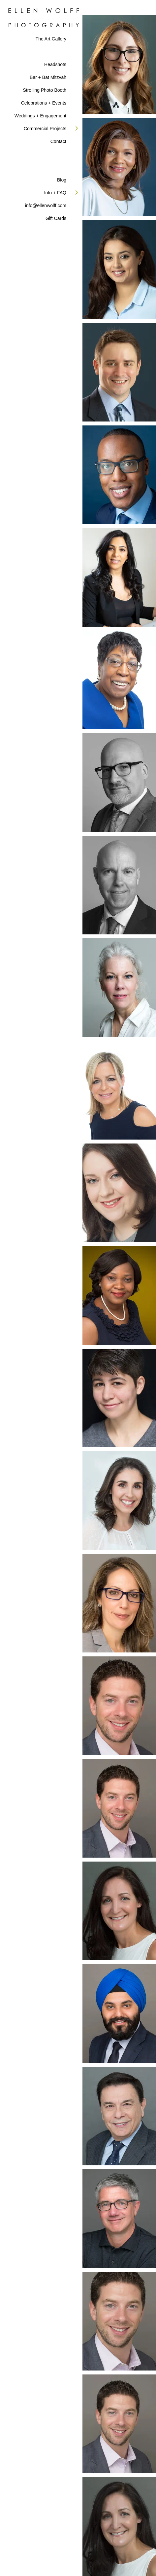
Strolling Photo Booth (44, 90)
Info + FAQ (55, 192)
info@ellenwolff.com (45, 205)
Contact (58, 141)
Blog (61, 179)
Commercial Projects (45, 128)
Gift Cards (56, 218)
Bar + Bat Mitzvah (48, 77)
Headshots (55, 64)
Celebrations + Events (43, 103)
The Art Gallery (51, 38)
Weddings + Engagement (40, 115)
